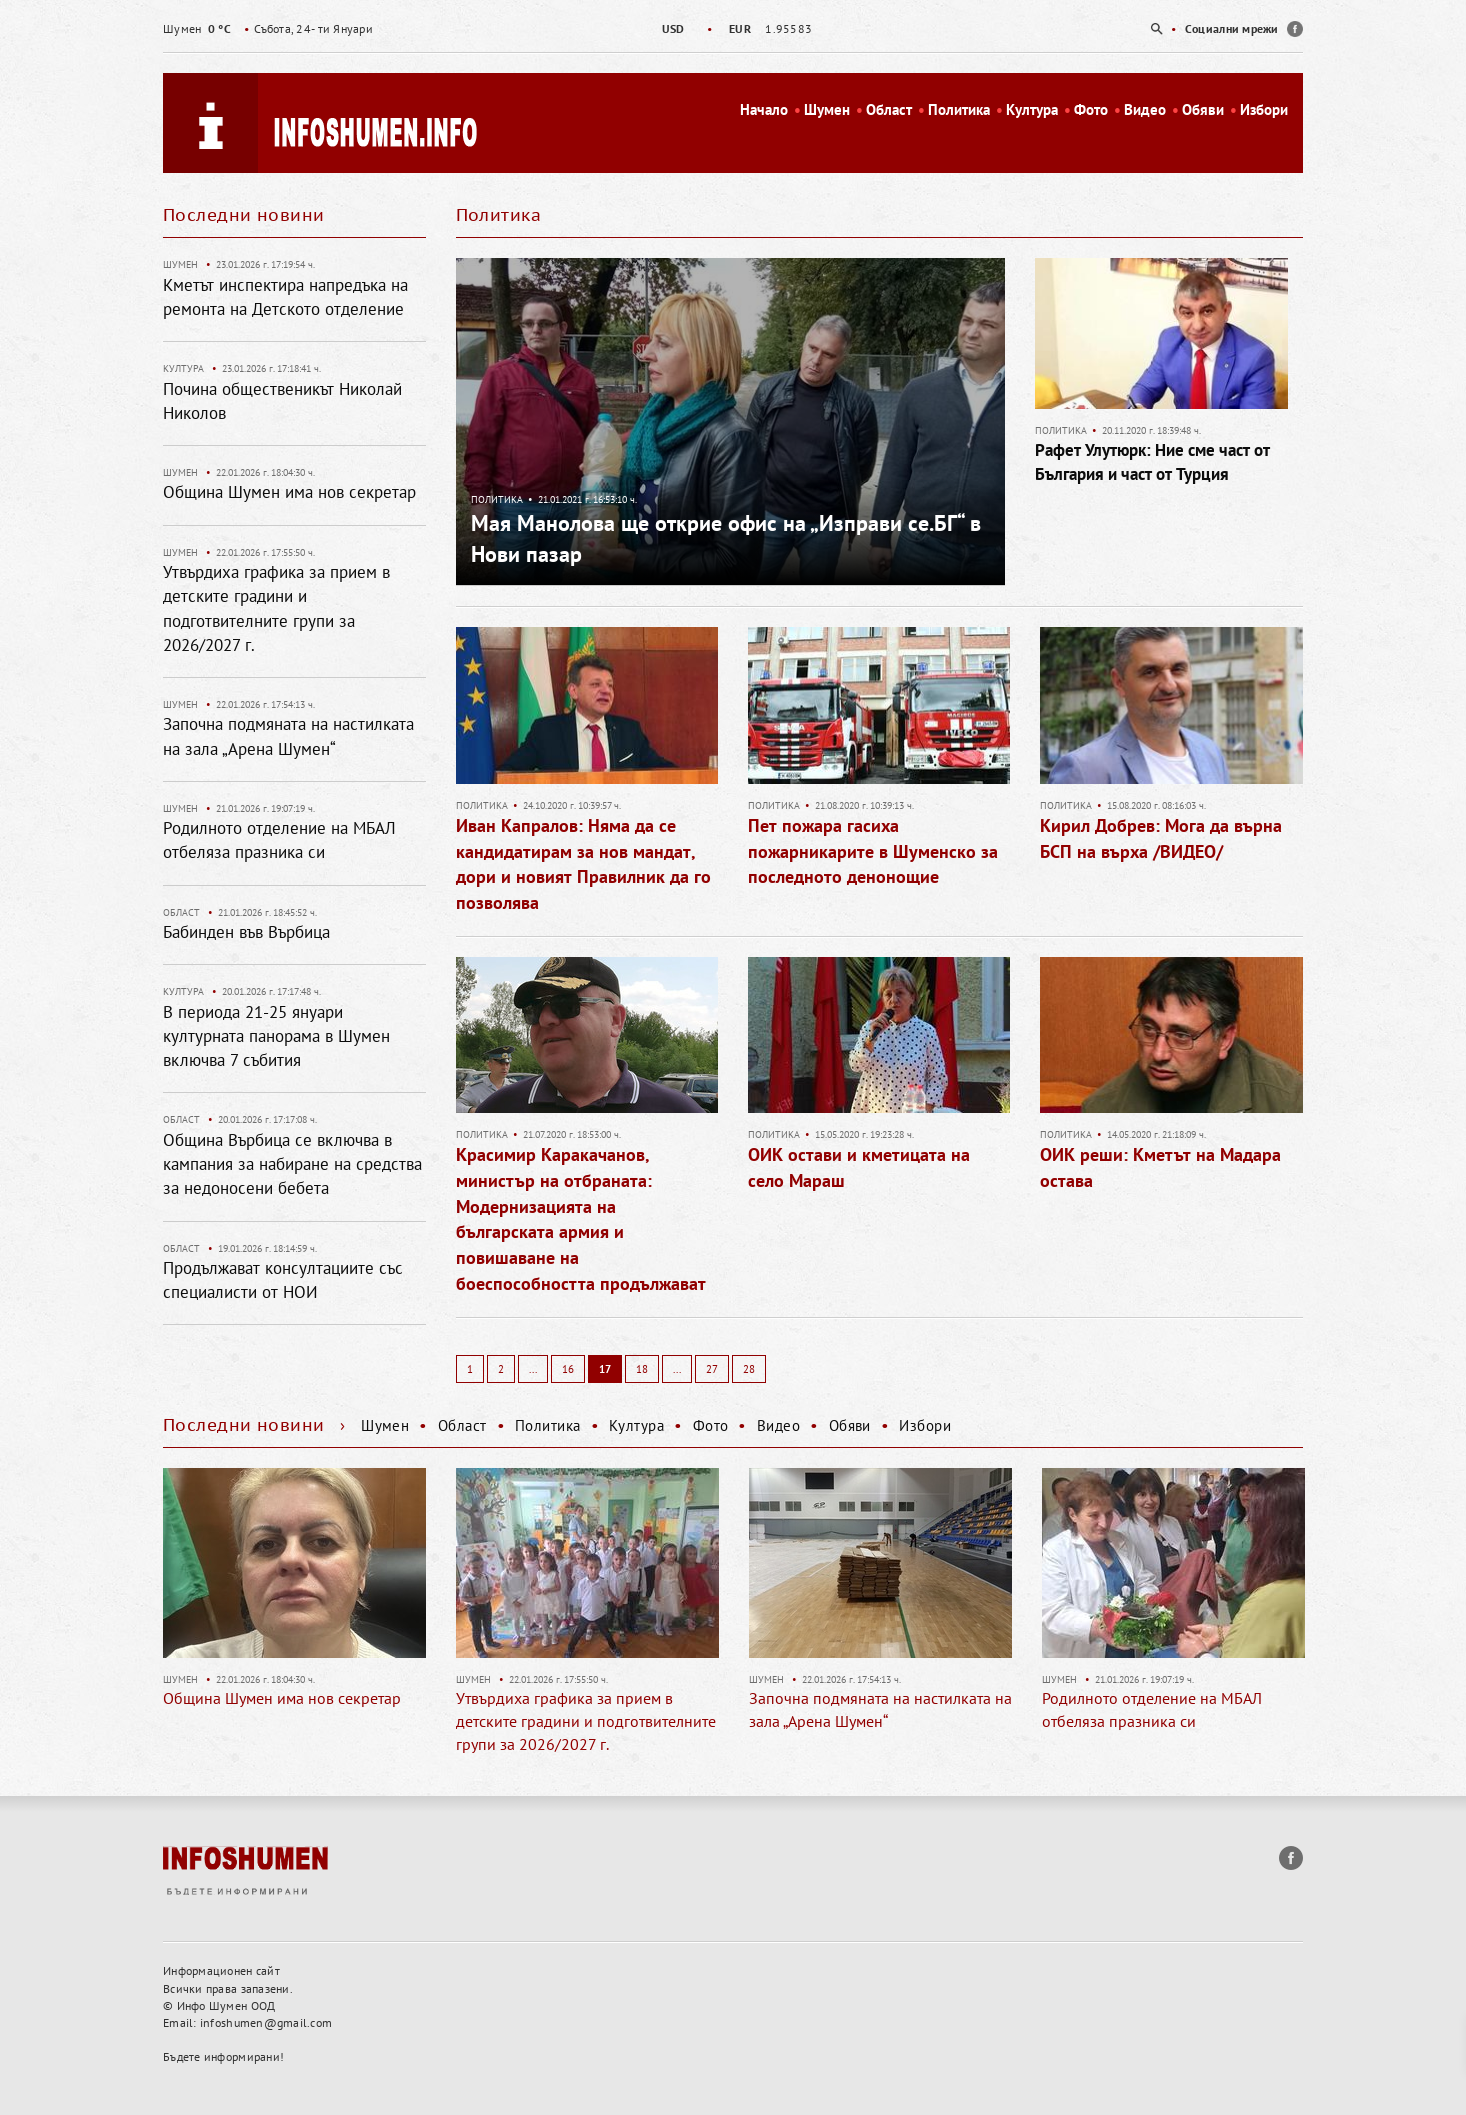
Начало (764, 109)
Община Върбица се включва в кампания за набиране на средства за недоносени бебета (292, 1164)
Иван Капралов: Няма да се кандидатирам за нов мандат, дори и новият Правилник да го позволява (583, 864)
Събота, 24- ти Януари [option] (268, 28)
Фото (1091, 109)
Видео (1145, 109)
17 (605, 1369)
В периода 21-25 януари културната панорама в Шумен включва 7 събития (276, 1036)
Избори (1264, 109)
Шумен (827, 109)
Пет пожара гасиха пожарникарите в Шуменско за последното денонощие (873, 851)
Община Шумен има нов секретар (289, 492)
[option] (733, 28)
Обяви (1203, 109)
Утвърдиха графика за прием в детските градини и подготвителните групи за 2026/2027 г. (586, 1721)
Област (889, 109)
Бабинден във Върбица (246, 932)
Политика (959, 109)
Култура (1032, 109)
